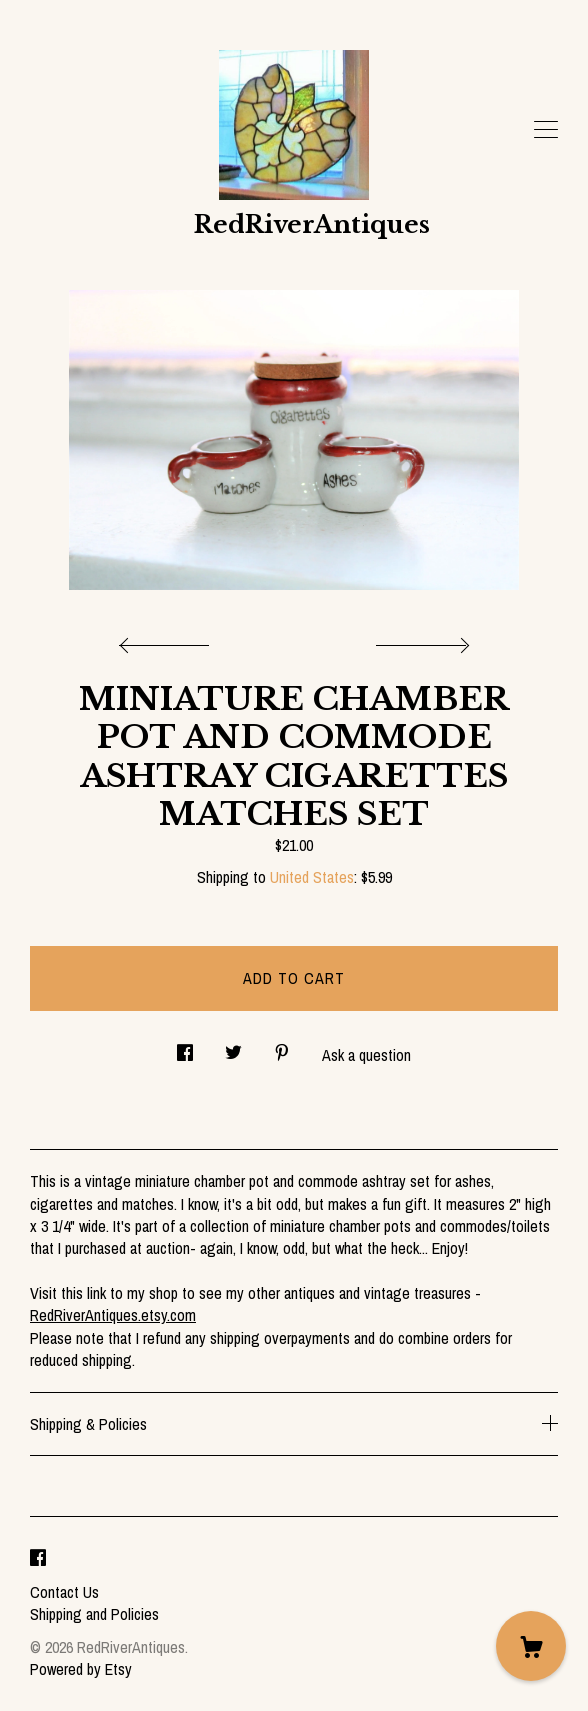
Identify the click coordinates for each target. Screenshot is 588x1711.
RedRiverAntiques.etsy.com (113, 1315)
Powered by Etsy (81, 1669)
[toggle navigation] (546, 130)
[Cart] (531, 1646)
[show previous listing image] (169, 640)
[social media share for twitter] (233, 1047)
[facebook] (38, 1558)
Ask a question (366, 1055)
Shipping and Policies (94, 1614)
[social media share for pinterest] (282, 1047)
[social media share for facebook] (185, 1047)
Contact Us (64, 1592)
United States (312, 877)
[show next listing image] (420, 640)
